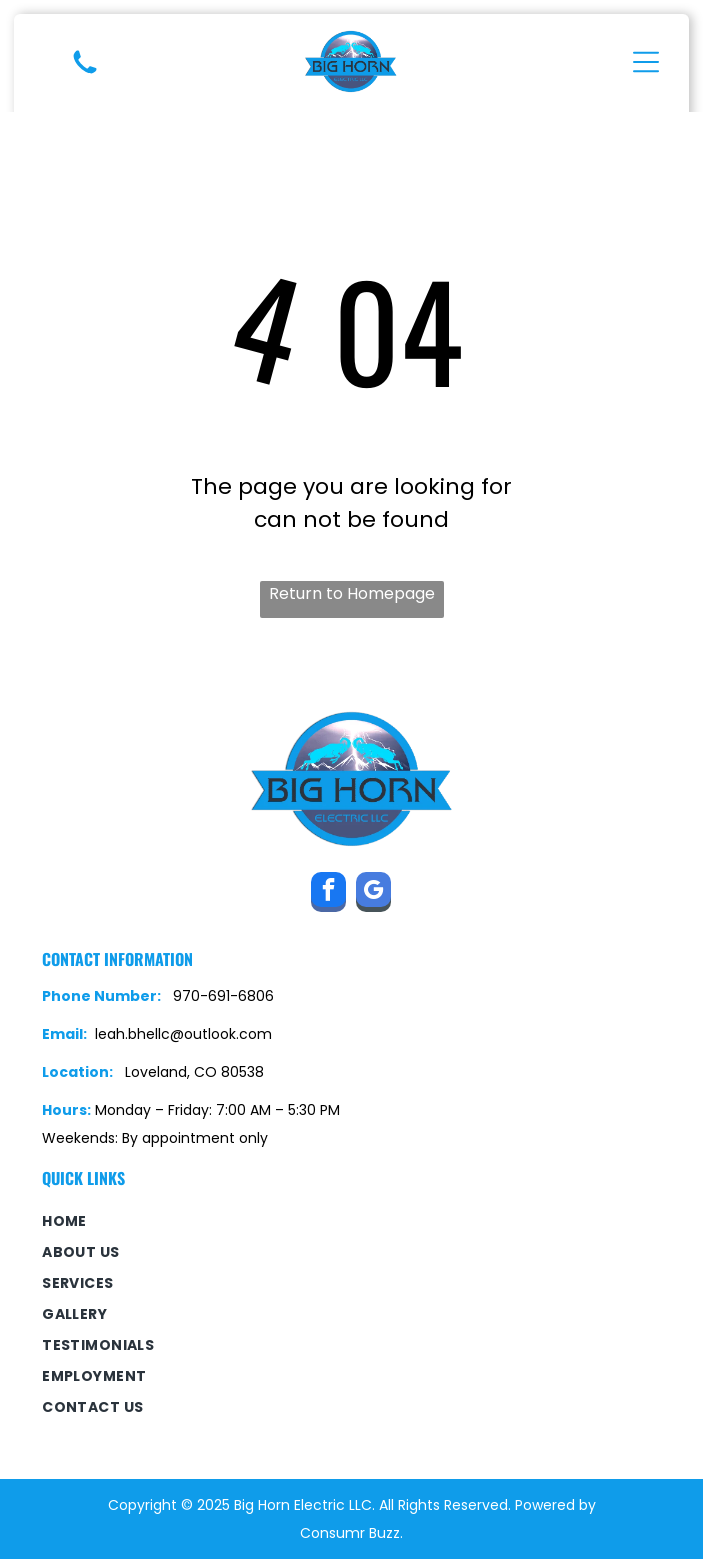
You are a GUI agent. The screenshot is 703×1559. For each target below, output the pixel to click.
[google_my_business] (373, 894)
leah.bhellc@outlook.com (183, 1034)
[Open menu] (646, 62)
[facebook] (328, 894)
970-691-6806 (223, 996)
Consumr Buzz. (351, 1533)
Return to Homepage (352, 593)
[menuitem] (351, 1221)
